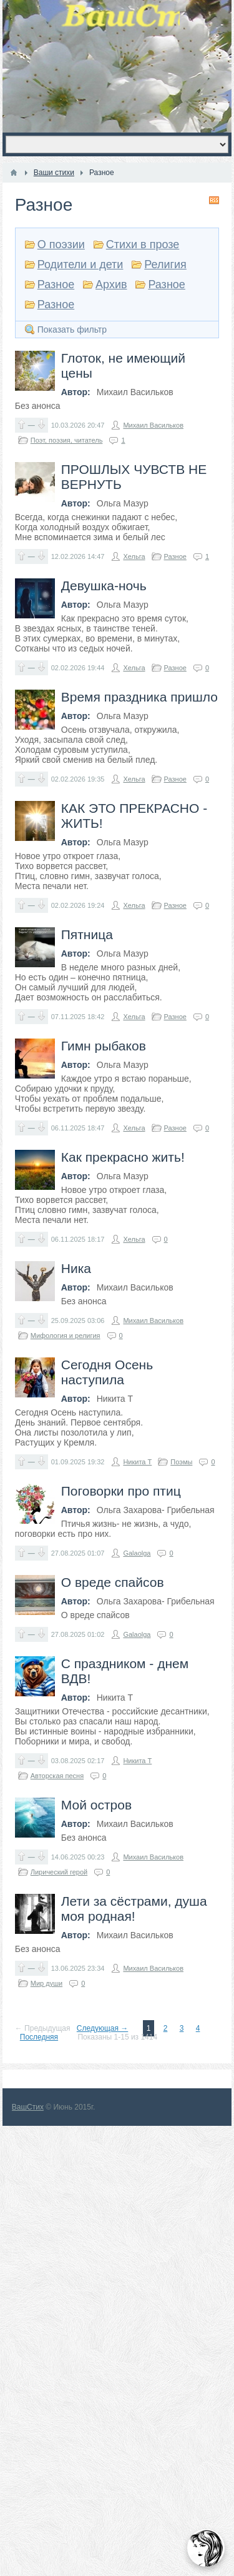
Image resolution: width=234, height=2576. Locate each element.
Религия (165, 264)
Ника (76, 1268)
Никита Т (137, 1462)
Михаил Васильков (153, 425)
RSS (214, 200)
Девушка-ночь (104, 585)
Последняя (39, 2037)
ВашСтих (28, 2107)
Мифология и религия (65, 1335)
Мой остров (96, 1805)
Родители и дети (80, 264)
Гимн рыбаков (103, 1046)
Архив (111, 284)
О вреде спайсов (112, 1582)
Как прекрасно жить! (123, 1157)
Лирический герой (59, 1872)
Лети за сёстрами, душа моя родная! (134, 1908)
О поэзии (61, 244)
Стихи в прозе (143, 244)
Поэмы (181, 1462)
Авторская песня (57, 1775)
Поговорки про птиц (121, 1491)
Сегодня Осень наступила (107, 1372)
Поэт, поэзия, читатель (67, 440)
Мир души (46, 1983)
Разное (55, 284)
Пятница (87, 934)
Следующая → (102, 2028)
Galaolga (136, 1553)
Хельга (134, 556)
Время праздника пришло (139, 697)
